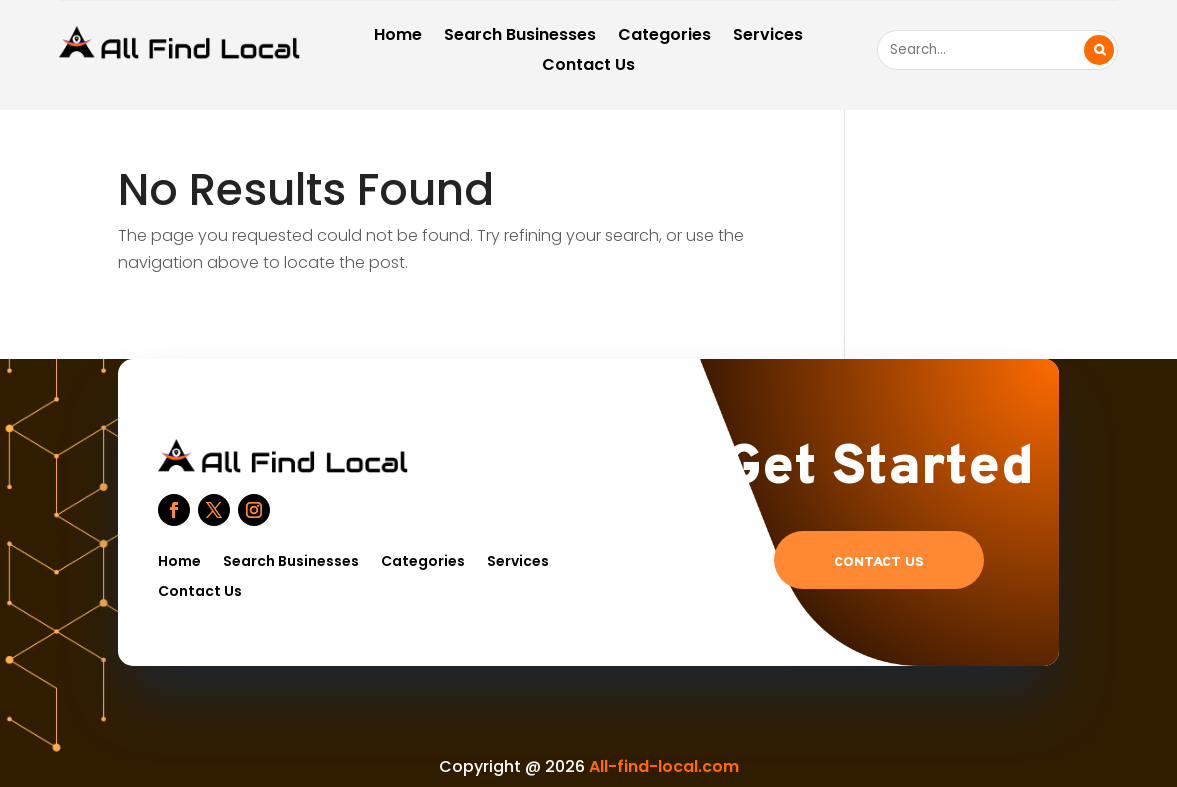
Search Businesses (520, 37)
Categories (664, 37)
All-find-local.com (664, 766)
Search (1099, 50)
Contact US (879, 562)
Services (768, 37)
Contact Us (588, 67)
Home (398, 37)
